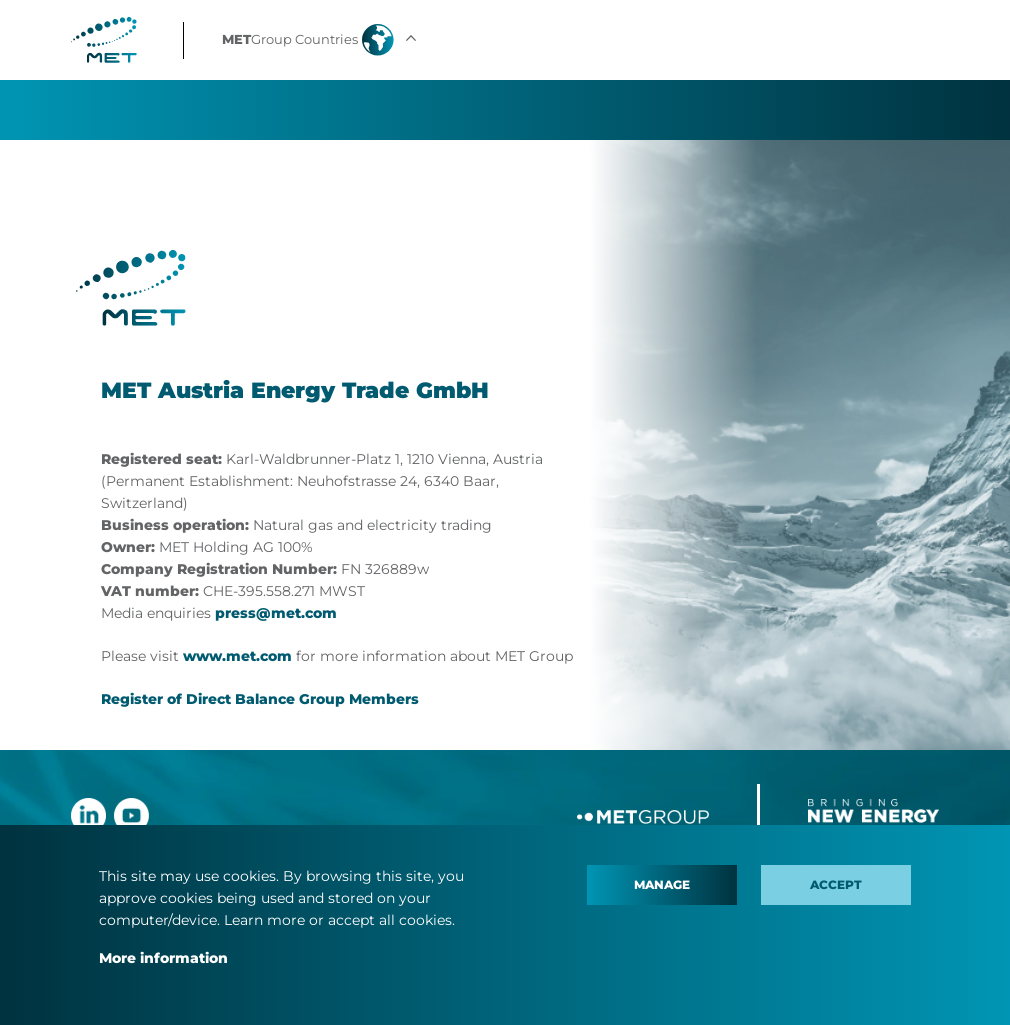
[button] (322, 40)
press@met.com (276, 613)
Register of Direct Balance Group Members (260, 699)
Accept (836, 884)
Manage (662, 884)
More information (163, 958)
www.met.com (237, 656)
